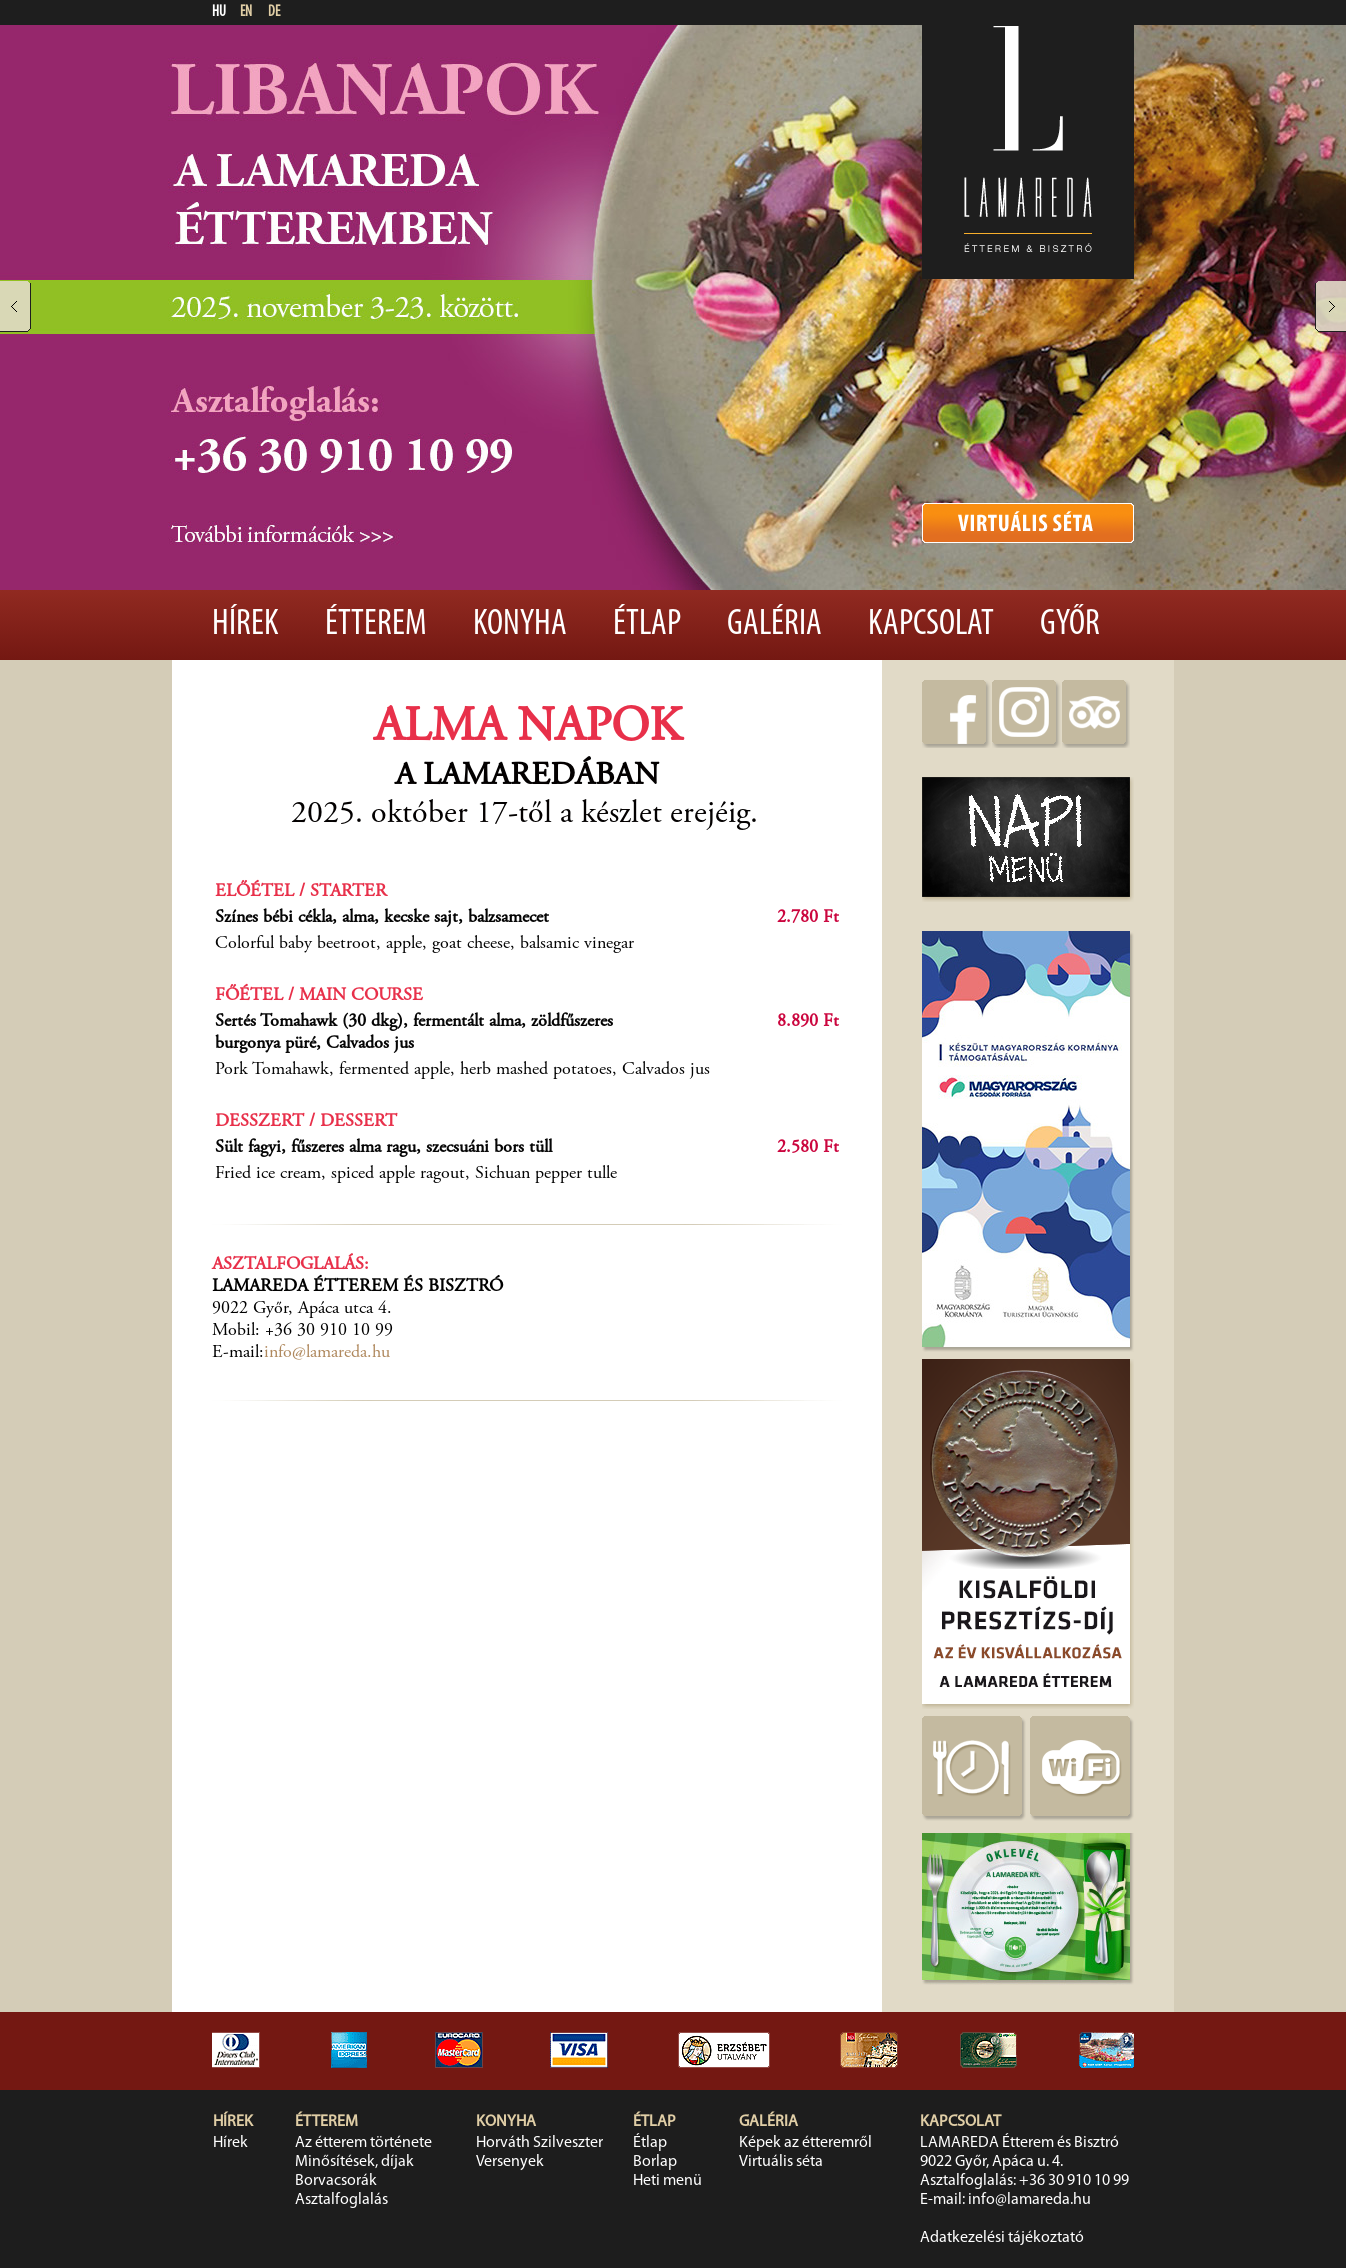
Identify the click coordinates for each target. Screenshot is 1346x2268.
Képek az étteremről (805, 2143)
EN (246, 12)
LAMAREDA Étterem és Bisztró (1019, 2143)
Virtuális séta (781, 2162)
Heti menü (667, 2181)
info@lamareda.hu (327, 1353)
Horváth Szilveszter (539, 2143)
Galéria (774, 625)
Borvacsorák (336, 2181)
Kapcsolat (931, 625)
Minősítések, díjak (354, 2162)
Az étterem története (363, 2143)
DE (274, 12)
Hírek (245, 625)
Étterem (376, 625)
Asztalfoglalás (341, 2200)
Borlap (655, 2162)
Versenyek (510, 2162)
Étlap (647, 625)
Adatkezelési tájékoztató (1002, 2238)
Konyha (520, 625)
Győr (1070, 625)
